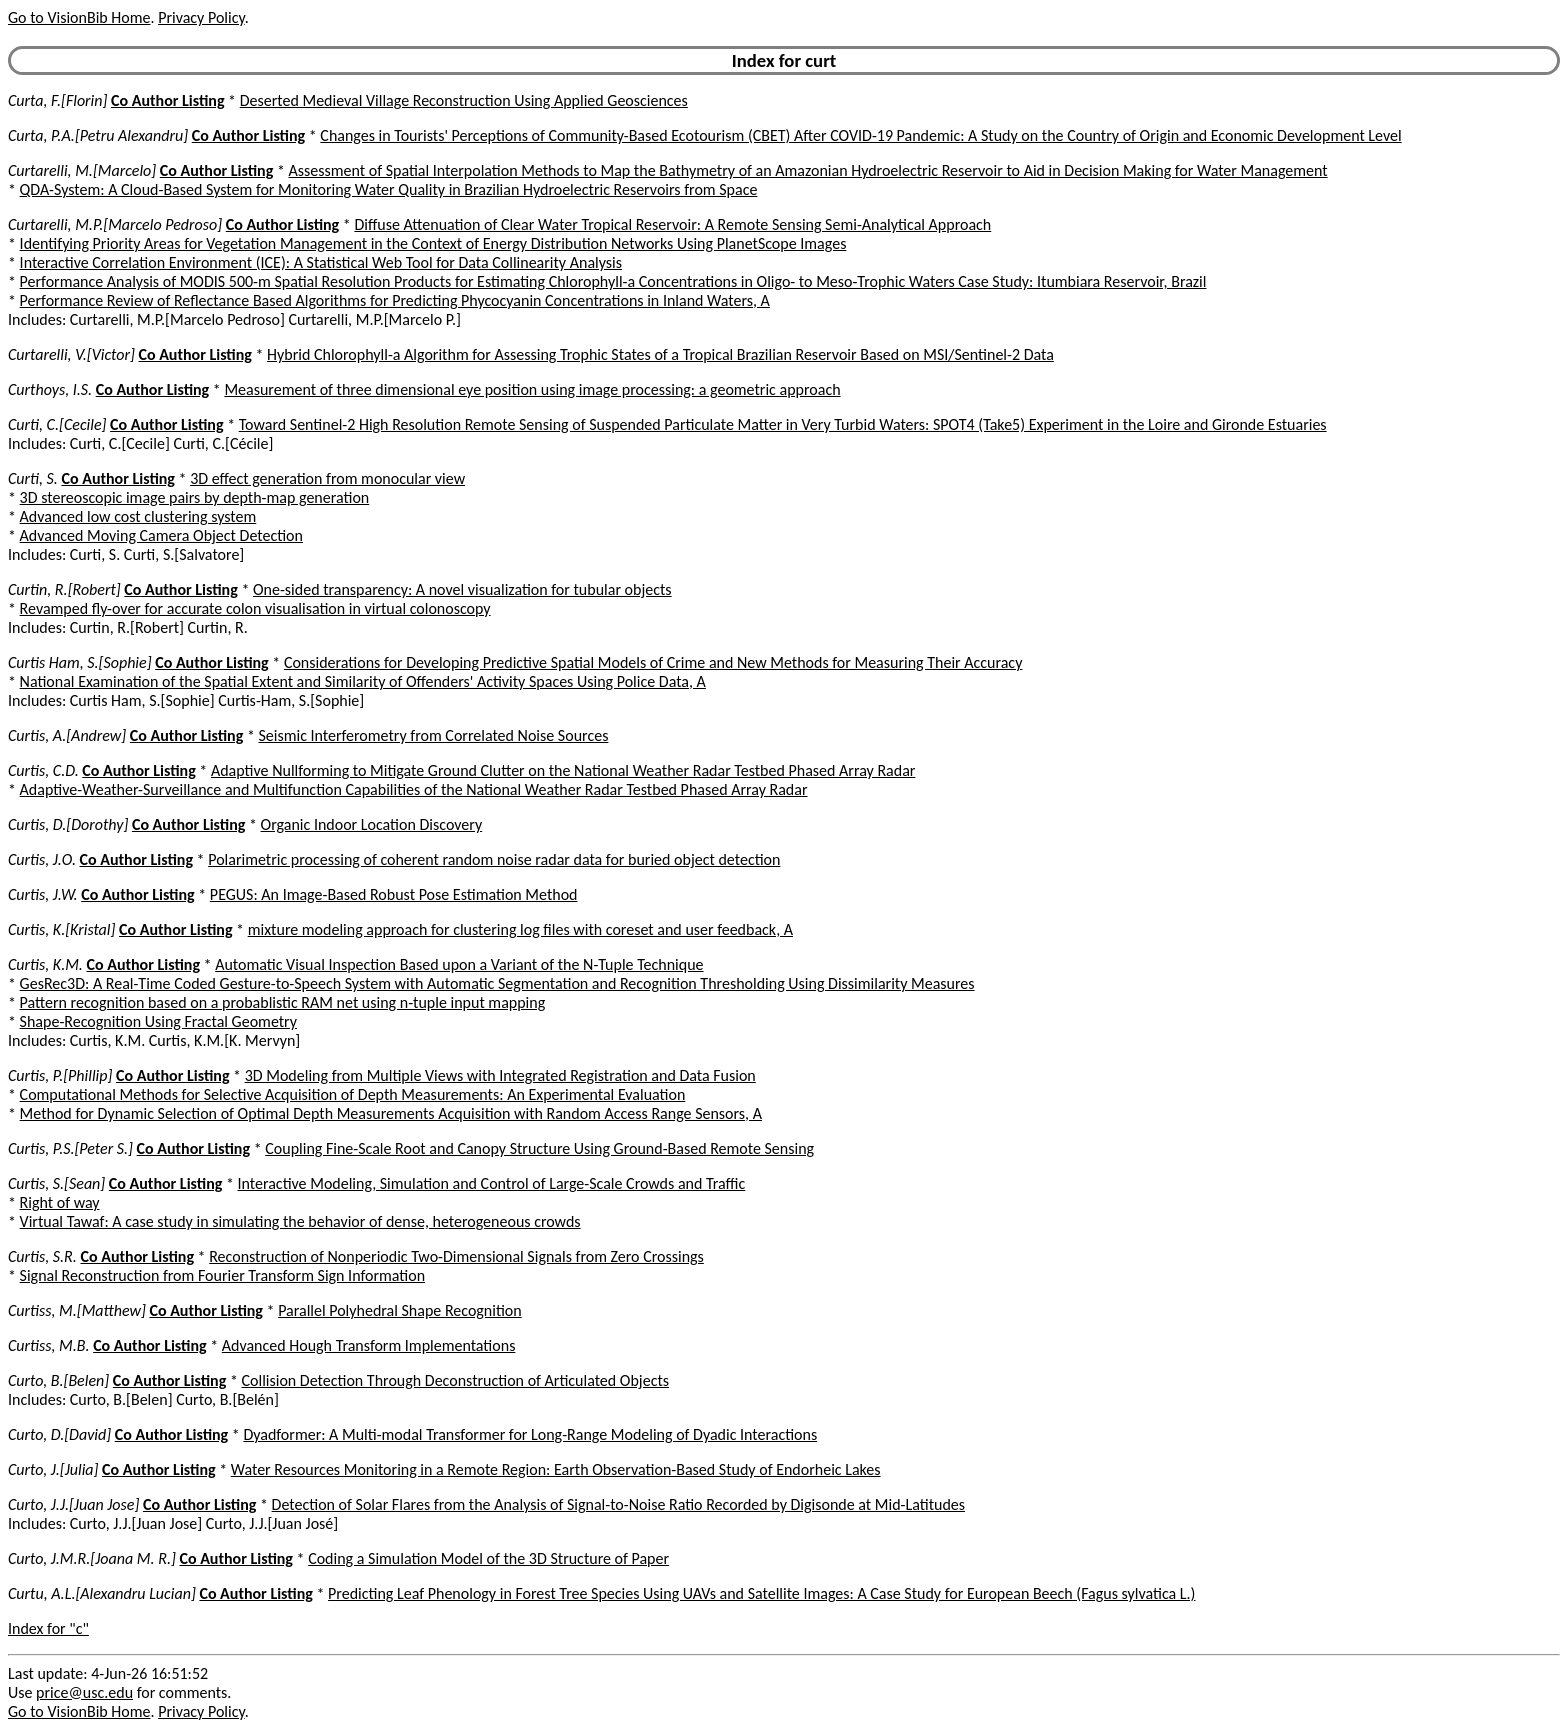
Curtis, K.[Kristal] (61, 929)
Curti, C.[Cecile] (57, 424)
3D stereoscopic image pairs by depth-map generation (195, 497)
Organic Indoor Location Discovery (372, 824)
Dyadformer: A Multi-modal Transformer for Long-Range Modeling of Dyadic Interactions (530, 1434)
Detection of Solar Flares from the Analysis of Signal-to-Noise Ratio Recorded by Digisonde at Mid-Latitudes (618, 1504)
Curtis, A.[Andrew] (67, 735)
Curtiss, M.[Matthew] (77, 1310)
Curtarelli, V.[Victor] (71, 354)
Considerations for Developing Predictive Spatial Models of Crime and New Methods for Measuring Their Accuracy (653, 662)
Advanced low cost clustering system (138, 516)
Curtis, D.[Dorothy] (68, 824)
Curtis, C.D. (43, 770)
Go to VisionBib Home (79, 17)
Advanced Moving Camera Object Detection (161, 535)
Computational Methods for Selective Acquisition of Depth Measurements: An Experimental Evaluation (353, 1094)
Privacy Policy (201, 17)
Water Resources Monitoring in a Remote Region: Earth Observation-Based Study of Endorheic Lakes (556, 1469)
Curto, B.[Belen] (58, 1380)
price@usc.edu (84, 1692)
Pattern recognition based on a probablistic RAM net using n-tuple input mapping (283, 1002)
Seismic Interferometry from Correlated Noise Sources (433, 735)
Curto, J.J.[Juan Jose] (73, 1504)
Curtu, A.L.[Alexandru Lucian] (102, 1593)
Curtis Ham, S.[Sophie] (80, 662)
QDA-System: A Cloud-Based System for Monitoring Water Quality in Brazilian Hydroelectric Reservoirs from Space (389, 189)
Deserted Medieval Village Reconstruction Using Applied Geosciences (464, 100)
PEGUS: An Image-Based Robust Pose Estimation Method (394, 894)
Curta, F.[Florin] (57, 100)
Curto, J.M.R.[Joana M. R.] (92, 1558)
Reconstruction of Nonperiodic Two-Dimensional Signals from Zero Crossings (456, 1256)
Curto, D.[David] (59, 1434)
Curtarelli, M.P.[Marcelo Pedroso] (115, 224)
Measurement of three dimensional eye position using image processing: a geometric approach (532, 389)
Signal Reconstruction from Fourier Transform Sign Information (222, 1275)
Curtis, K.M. (45, 964)
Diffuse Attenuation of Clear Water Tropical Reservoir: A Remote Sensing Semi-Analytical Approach (672, 224)
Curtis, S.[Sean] (56, 1183)
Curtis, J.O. (42, 859)
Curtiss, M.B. (49, 1345)
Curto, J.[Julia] (53, 1469)
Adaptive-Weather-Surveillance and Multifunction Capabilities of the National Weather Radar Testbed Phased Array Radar (414, 789)
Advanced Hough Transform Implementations (369, 1345)
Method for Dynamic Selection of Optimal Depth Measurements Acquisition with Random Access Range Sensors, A (391, 1113)
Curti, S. (33, 478)
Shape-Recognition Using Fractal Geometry (158, 1021)
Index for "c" (48, 1628)
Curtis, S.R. (42, 1256)
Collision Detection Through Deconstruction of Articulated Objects (455, 1380)
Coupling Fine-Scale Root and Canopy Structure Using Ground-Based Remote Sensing (539, 1148)
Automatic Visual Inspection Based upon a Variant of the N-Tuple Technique (459, 964)
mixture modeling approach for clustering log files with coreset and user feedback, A (520, 929)
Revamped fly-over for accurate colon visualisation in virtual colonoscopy (255, 608)
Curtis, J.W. (43, 894)
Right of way (60, 1202)
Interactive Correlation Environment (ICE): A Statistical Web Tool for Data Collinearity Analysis (321, 262)
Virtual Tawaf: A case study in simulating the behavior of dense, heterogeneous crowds (300, 1221)
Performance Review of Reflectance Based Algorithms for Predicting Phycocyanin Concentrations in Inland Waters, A (395, 300)
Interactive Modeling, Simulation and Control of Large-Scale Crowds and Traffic (492, 1183)
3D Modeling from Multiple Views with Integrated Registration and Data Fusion (500, 1075)
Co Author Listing (167, 100)
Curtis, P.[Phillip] (60, 1075)
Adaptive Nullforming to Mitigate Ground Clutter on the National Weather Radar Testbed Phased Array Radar (563, 770)
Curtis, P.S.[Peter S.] (70, 1148)
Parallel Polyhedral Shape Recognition (400, 1310)
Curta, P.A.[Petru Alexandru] (98, 135)
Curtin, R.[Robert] (64, 589)
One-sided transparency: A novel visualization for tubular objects (462, 589)
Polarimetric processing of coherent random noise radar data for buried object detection (494, 859)
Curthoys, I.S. (50, 389)
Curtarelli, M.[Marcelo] (82, 170)
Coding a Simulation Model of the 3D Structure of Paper (488, 1558)
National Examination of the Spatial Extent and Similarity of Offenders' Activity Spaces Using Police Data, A (363, 681)
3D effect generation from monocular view (327, 478)
